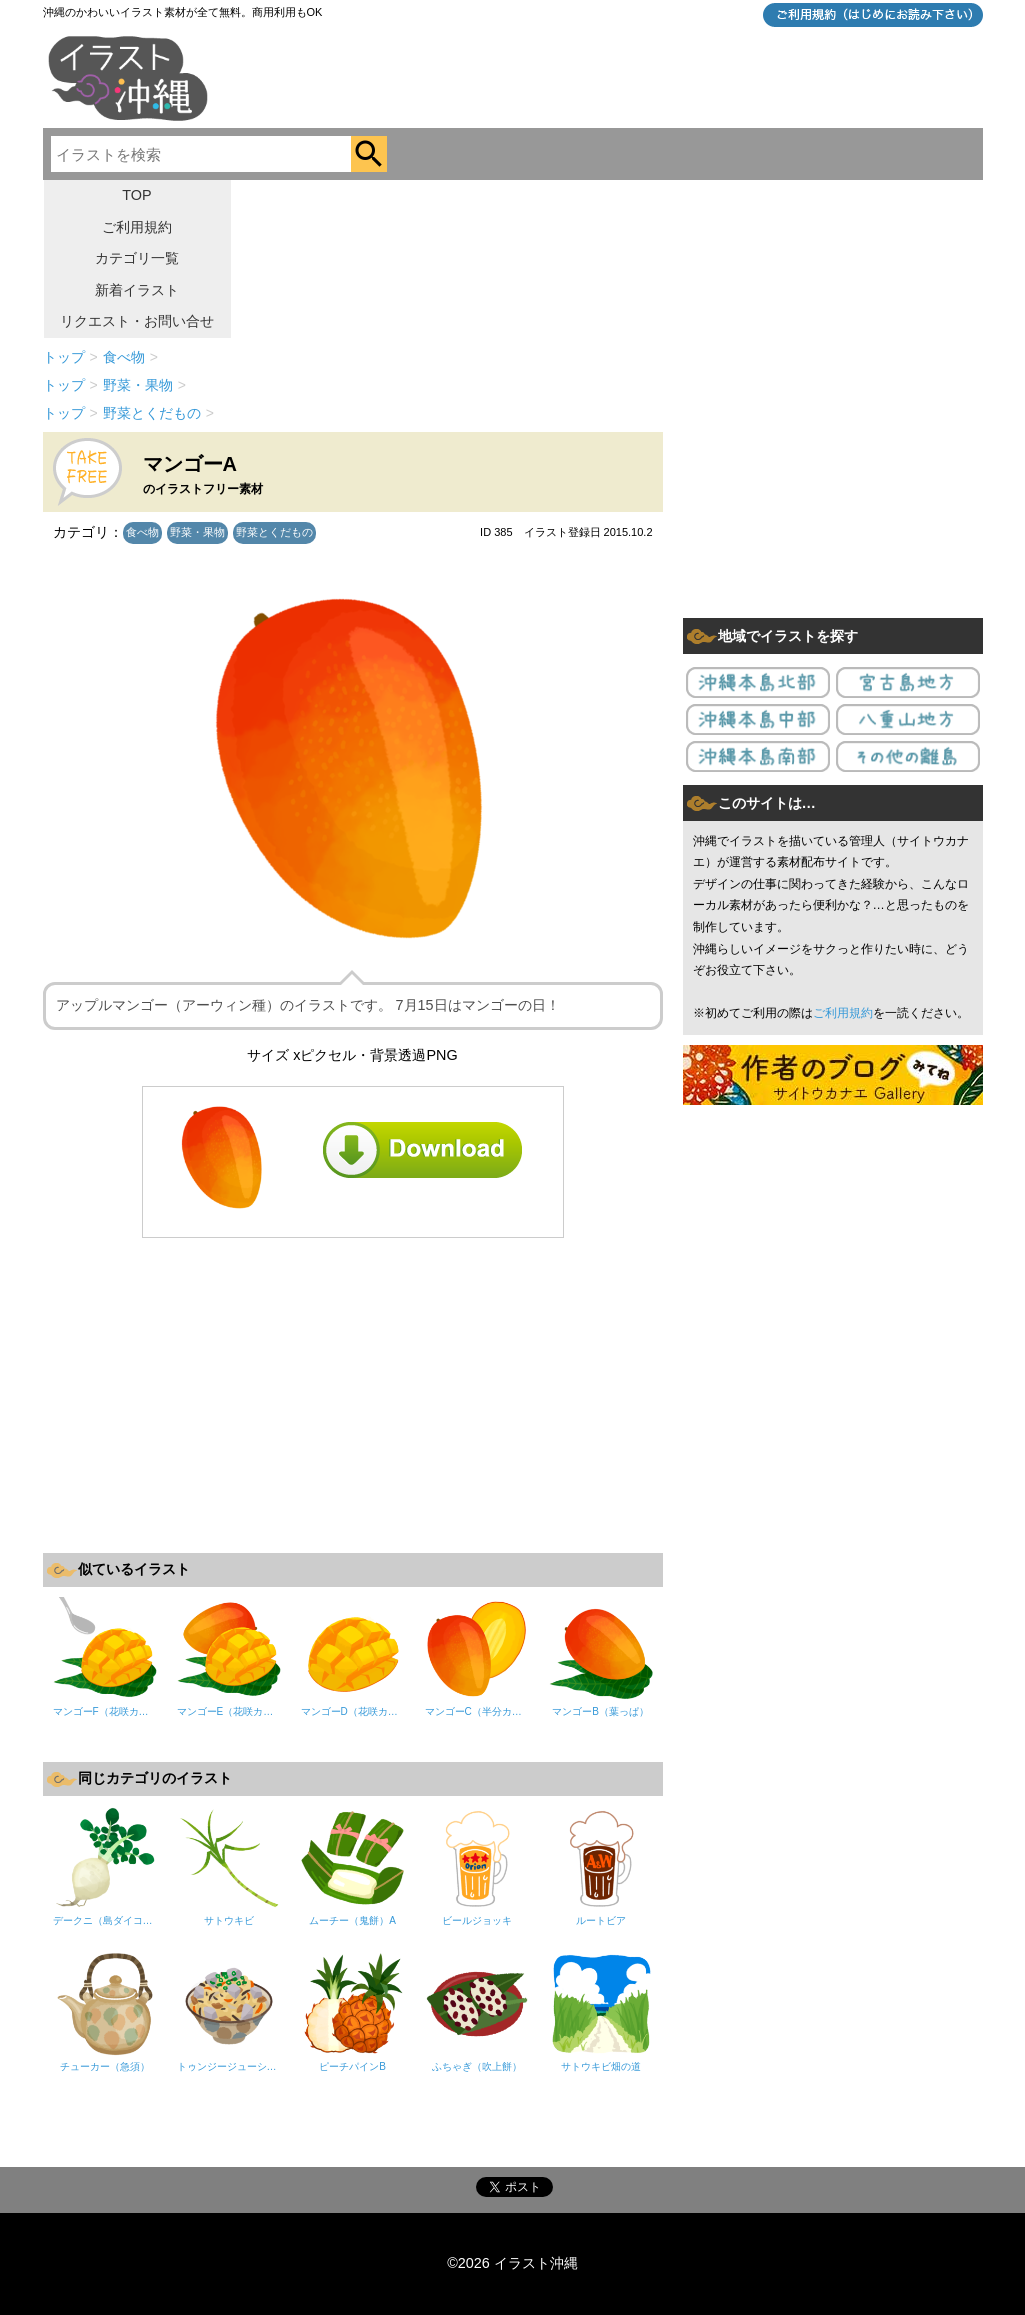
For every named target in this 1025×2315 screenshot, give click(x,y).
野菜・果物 (197, 532)
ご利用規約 (137, 227)
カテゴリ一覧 (137, 258)
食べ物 (142, 532)
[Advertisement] (353, 1393)
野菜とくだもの (274, 532)
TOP (136, 195)
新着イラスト (137, 290)
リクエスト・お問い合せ (137, 321)
